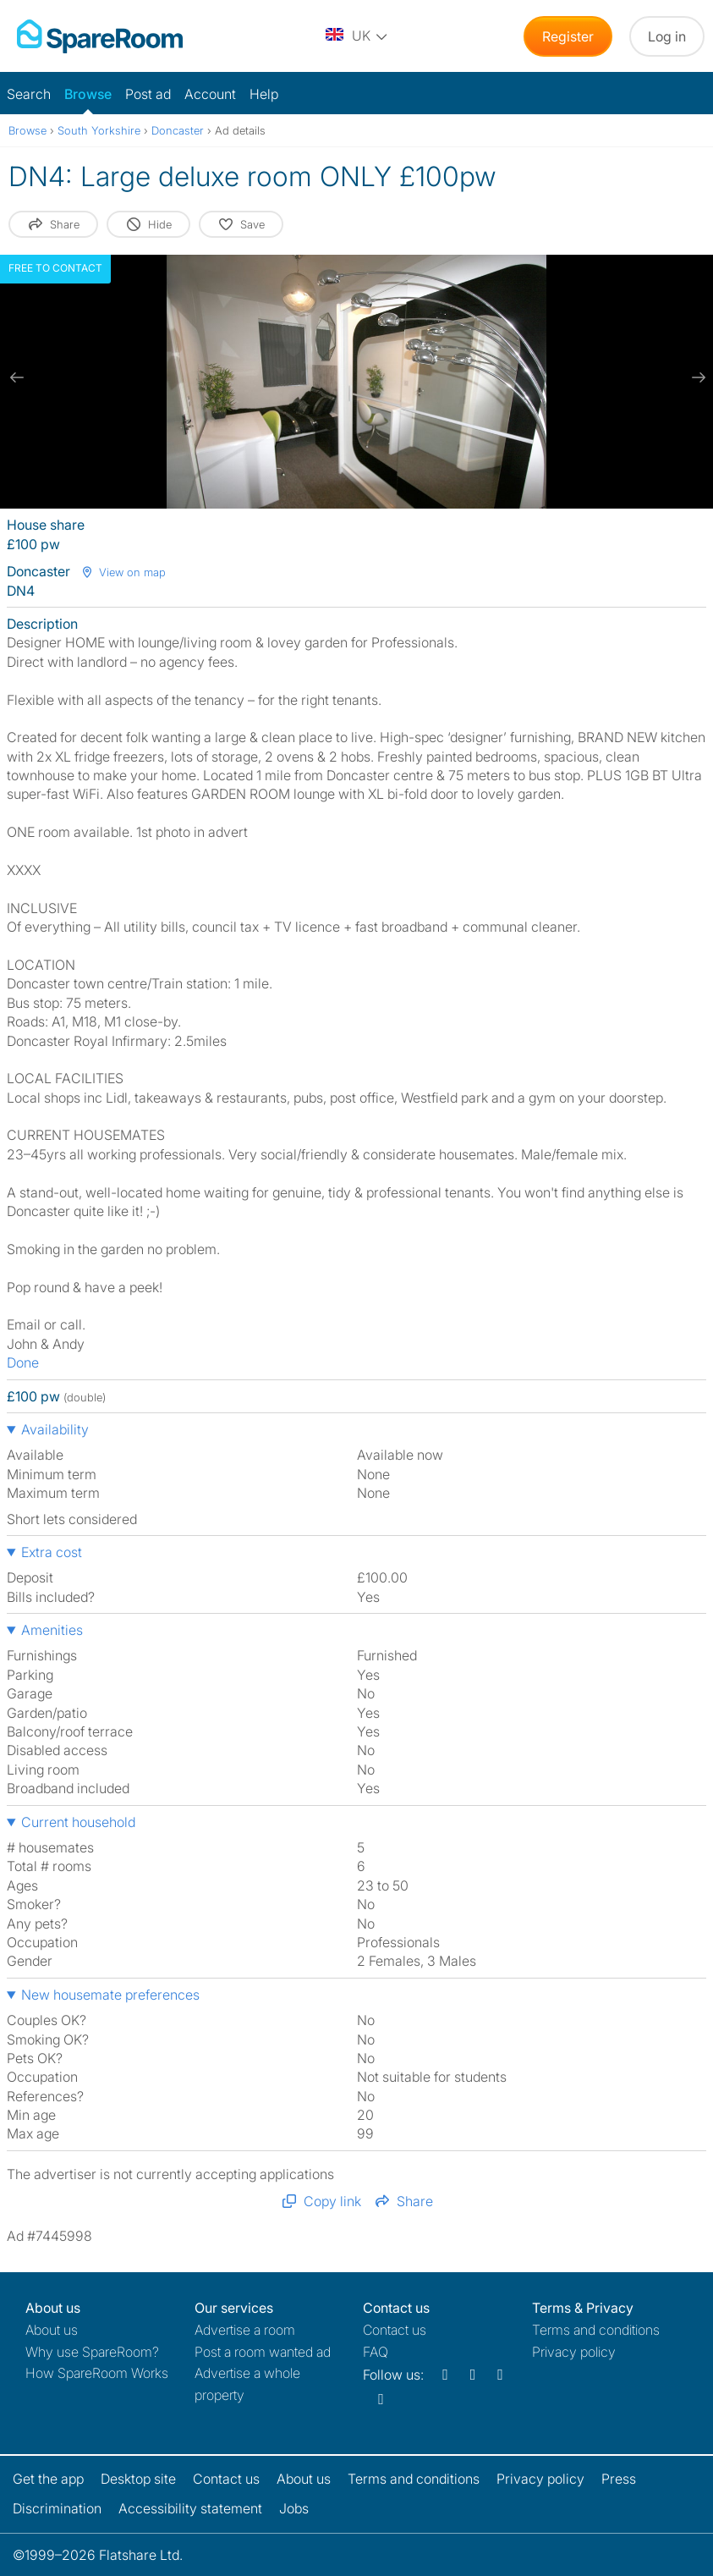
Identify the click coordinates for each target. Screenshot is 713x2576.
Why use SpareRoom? (92, 2351)
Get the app (48, 2478)
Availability (55, 1429)
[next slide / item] (696, 377)
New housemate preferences (110, 1994)
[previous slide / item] (17, 377)
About (51, 2329)
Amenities (52, 1629)
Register (568, 36)
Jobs (294, 2508)
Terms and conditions (596, 2329)
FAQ (375, 2351)
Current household (78, 1822)
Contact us (394, 2329)
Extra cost (51, 1552)
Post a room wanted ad (263, 2351)
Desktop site (138, 2478)
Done (23, 1362)
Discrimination (57, 2508)
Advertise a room (245, 2329)
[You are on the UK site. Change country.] (358, 36)
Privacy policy (574, 2351)
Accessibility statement (190, 2508)
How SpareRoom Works (96, 2372)
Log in (667, 36)
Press (618, 2478)
